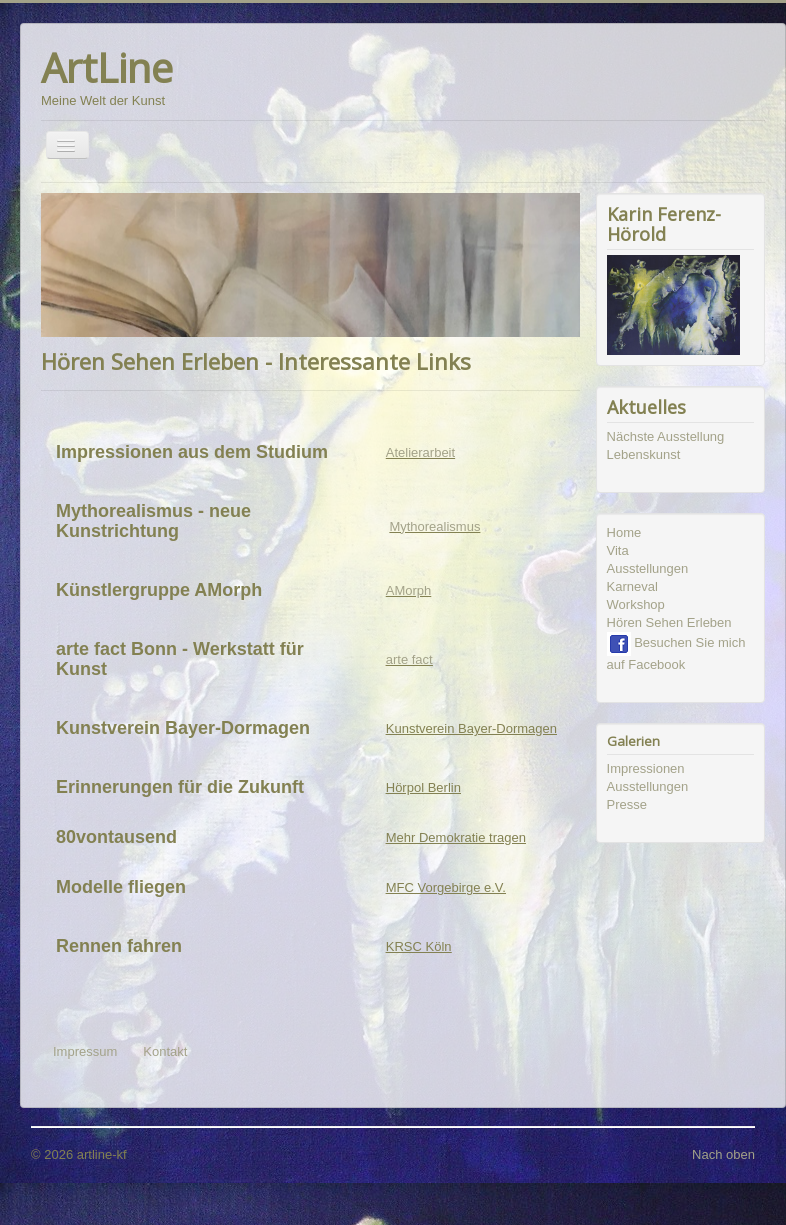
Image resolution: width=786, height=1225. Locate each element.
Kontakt (165, 1051)
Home (624, 532)
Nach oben (723, 1154)
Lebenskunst (644, 454)
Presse (627, 804)
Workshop (636, 604)
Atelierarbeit (420, 452)
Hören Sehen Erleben (669, 622)
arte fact (409, 659)
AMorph (409, 590)
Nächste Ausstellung (666, 436)
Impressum (85, 1051)
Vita (618, 550)
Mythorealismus (434, 526)
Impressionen (646, 768)
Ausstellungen (648, 568)
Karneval (632, 586)
